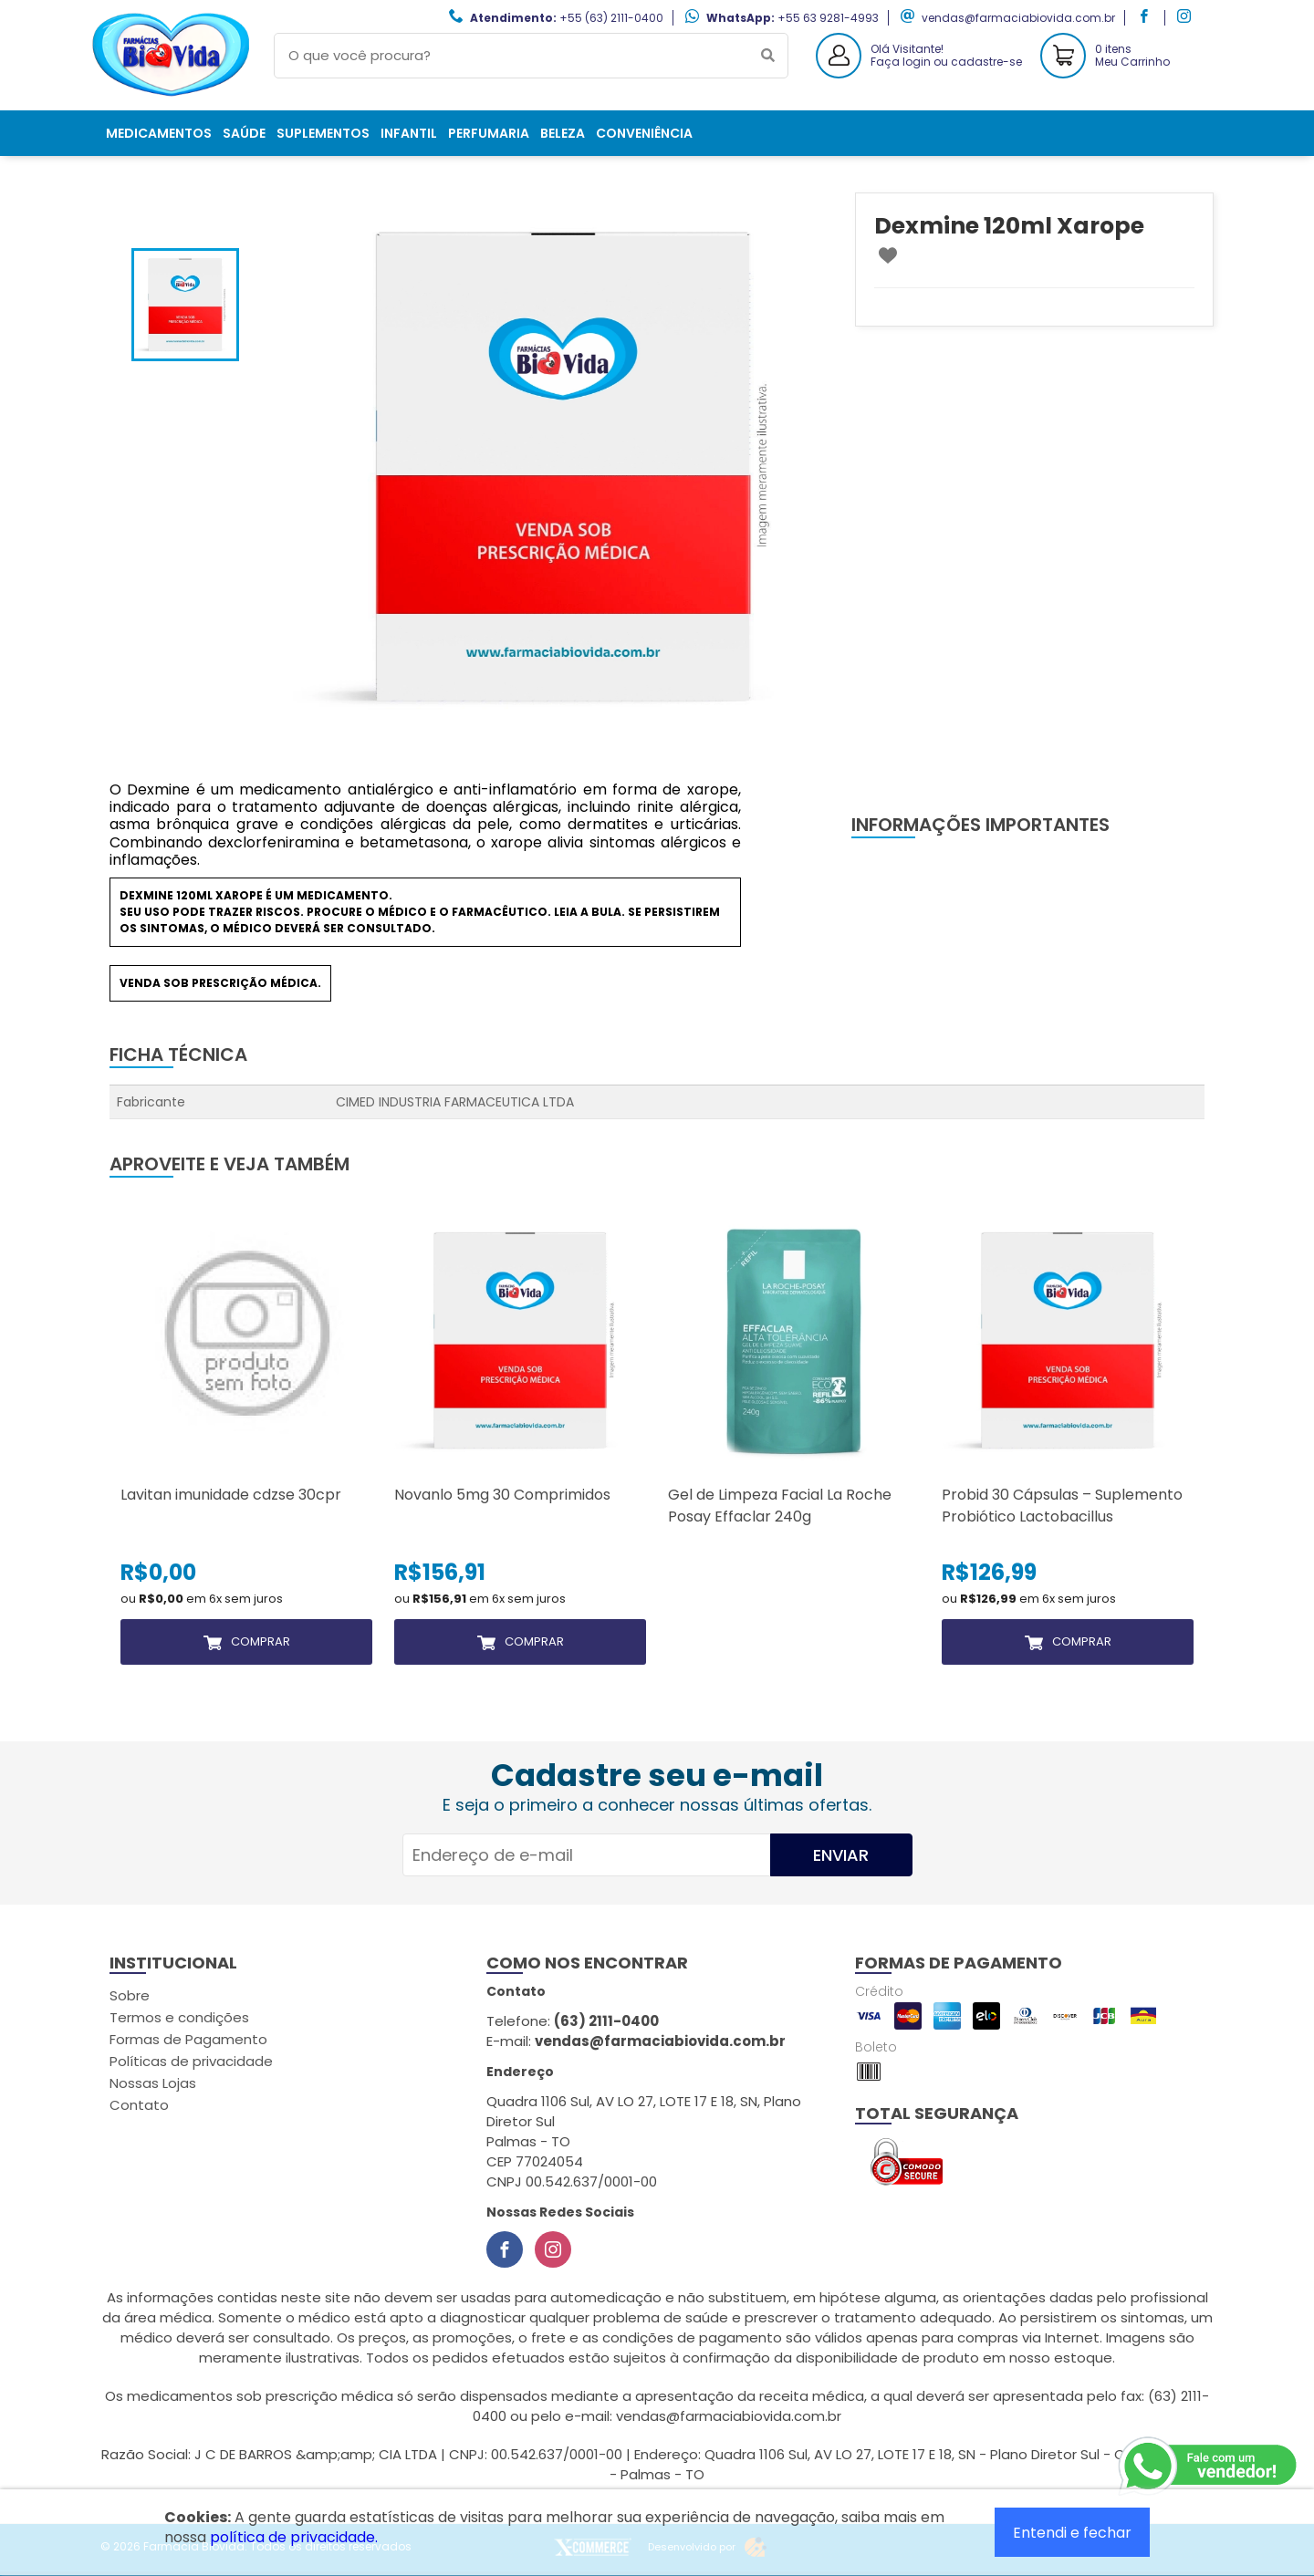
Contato (139, 2104)
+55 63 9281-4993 (828, 18)
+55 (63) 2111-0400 (611, 18)
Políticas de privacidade (191, 2061)
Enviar (841, 1855)
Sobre (130, 1995)
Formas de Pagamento (188, 2039)
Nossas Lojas (153, 2083)
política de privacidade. (294, 2537)
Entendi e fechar (1072, 2532)
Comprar (260, 1641)
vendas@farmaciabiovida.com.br (1018, 18)
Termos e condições (179, 2017)
